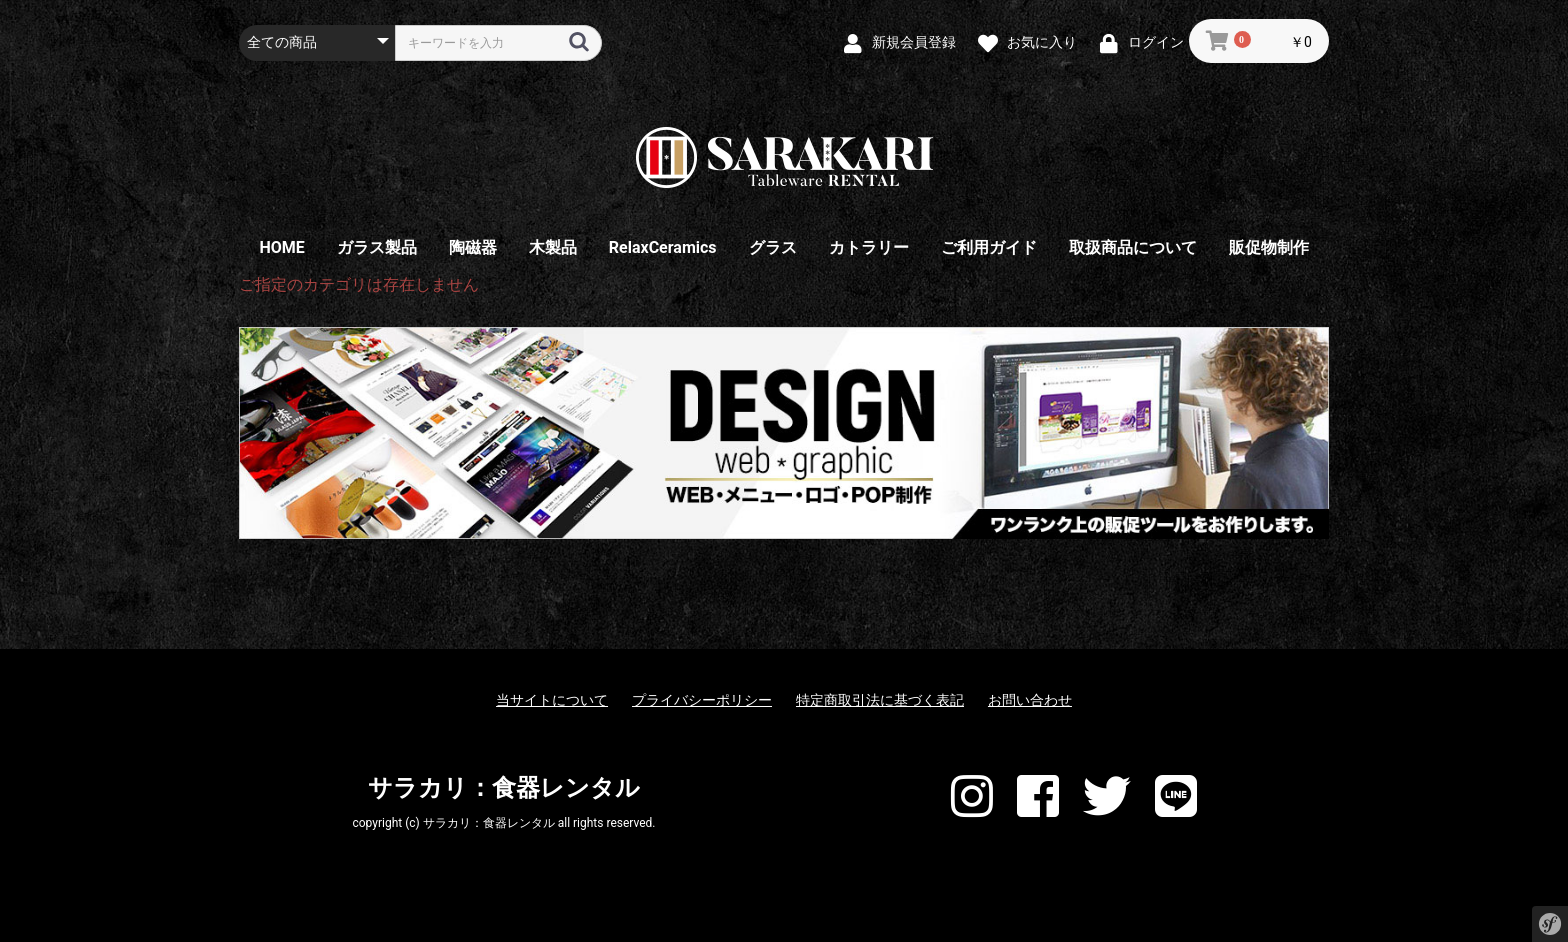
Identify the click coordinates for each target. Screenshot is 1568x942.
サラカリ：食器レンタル (504, 788)
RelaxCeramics (663, 247)
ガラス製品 (377, 247)
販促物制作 (1269, 247)
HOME (281, 247)
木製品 (553, 247)
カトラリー (869, 247)
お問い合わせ (1030, 700)
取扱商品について (1133, 247)
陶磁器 (473, 247)
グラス (773, 247)
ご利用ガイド (989, 247)
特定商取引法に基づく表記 (880, 700)
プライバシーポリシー (702, 700)
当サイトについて (552, 700)
